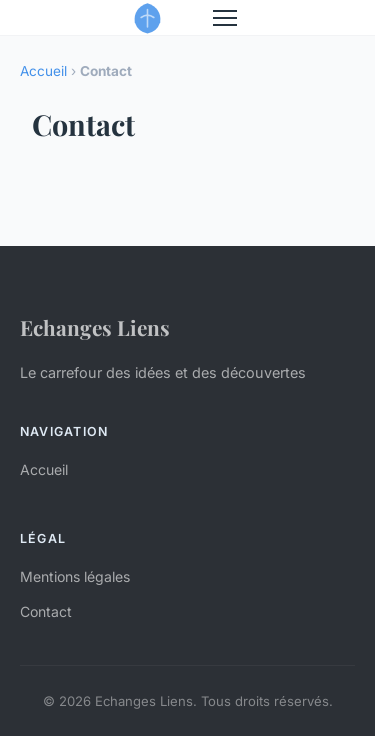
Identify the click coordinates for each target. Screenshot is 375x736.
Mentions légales (75, 576)
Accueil (43, 71)
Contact (46, 611)
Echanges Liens (95, 327)
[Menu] (225, 18)
